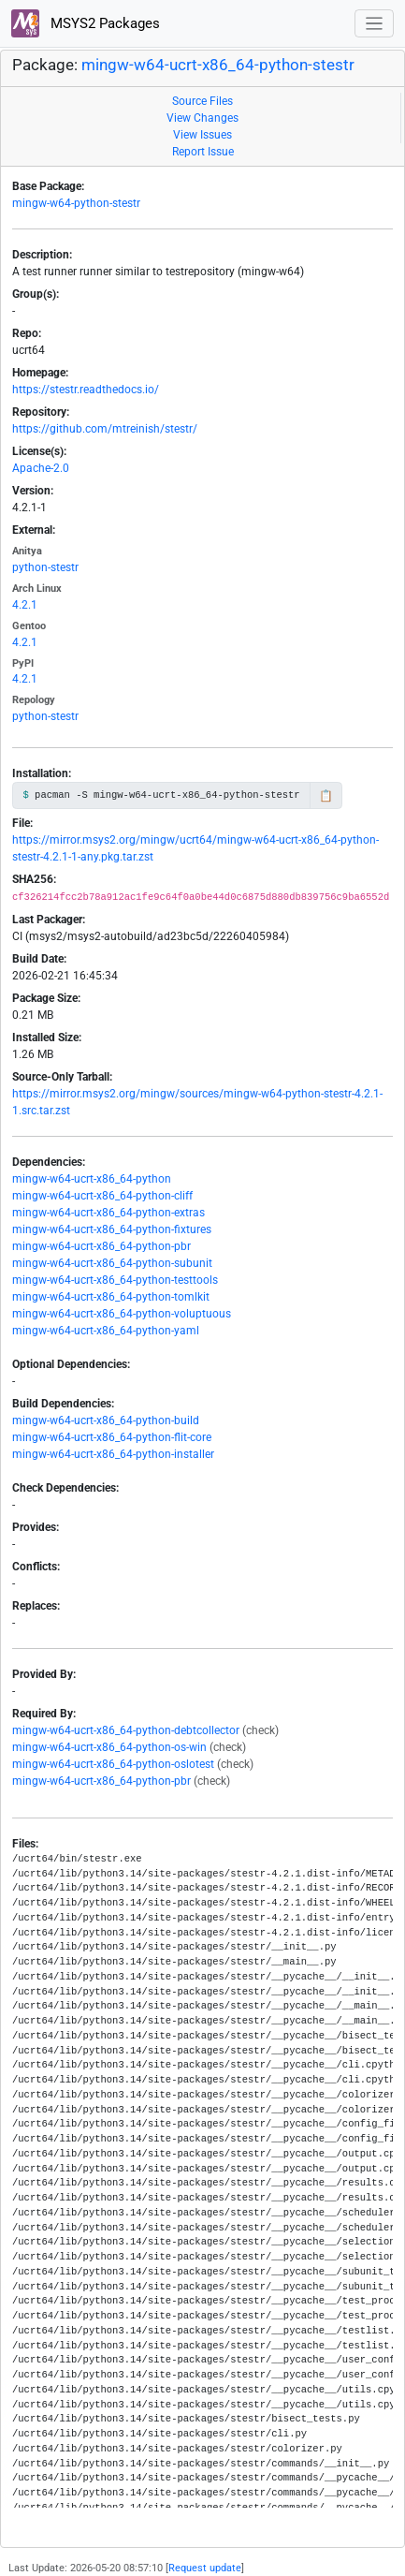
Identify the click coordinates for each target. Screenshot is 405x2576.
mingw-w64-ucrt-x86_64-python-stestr (217, 65)
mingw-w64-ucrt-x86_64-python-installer (113, 1454)
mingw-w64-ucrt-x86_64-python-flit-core (111, 1437)
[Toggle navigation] (374, 23)
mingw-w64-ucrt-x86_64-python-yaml (105, 1330)
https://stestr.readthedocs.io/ (85, 389)
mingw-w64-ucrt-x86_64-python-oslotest (113, 1764)
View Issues (202, 134)
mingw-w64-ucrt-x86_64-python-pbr (101, 1246)
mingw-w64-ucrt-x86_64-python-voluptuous (121, 1313)
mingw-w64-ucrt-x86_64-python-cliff (102, 1195)
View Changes (202, 118)
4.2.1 (24, 604)
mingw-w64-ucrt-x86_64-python (91, 1178)
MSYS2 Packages (85, 23)
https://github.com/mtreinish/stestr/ (104, 428)
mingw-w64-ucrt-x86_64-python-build (105, 1420)
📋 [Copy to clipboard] (326, 795)
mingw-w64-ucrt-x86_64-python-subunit (112, 1263)
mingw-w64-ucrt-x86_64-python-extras (108, 1212)
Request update (204, 2568)
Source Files (202, 101)
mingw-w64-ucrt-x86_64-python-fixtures (111, 1229)
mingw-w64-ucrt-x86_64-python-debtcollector (125, 1730)
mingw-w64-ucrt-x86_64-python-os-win (109, 1747)
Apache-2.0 (40, 468)
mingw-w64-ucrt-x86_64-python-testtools (115, 1280)
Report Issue (203, 151)
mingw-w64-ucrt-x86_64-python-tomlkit (111, 1296)
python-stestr (45, 567)
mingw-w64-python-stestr (76, 203)
